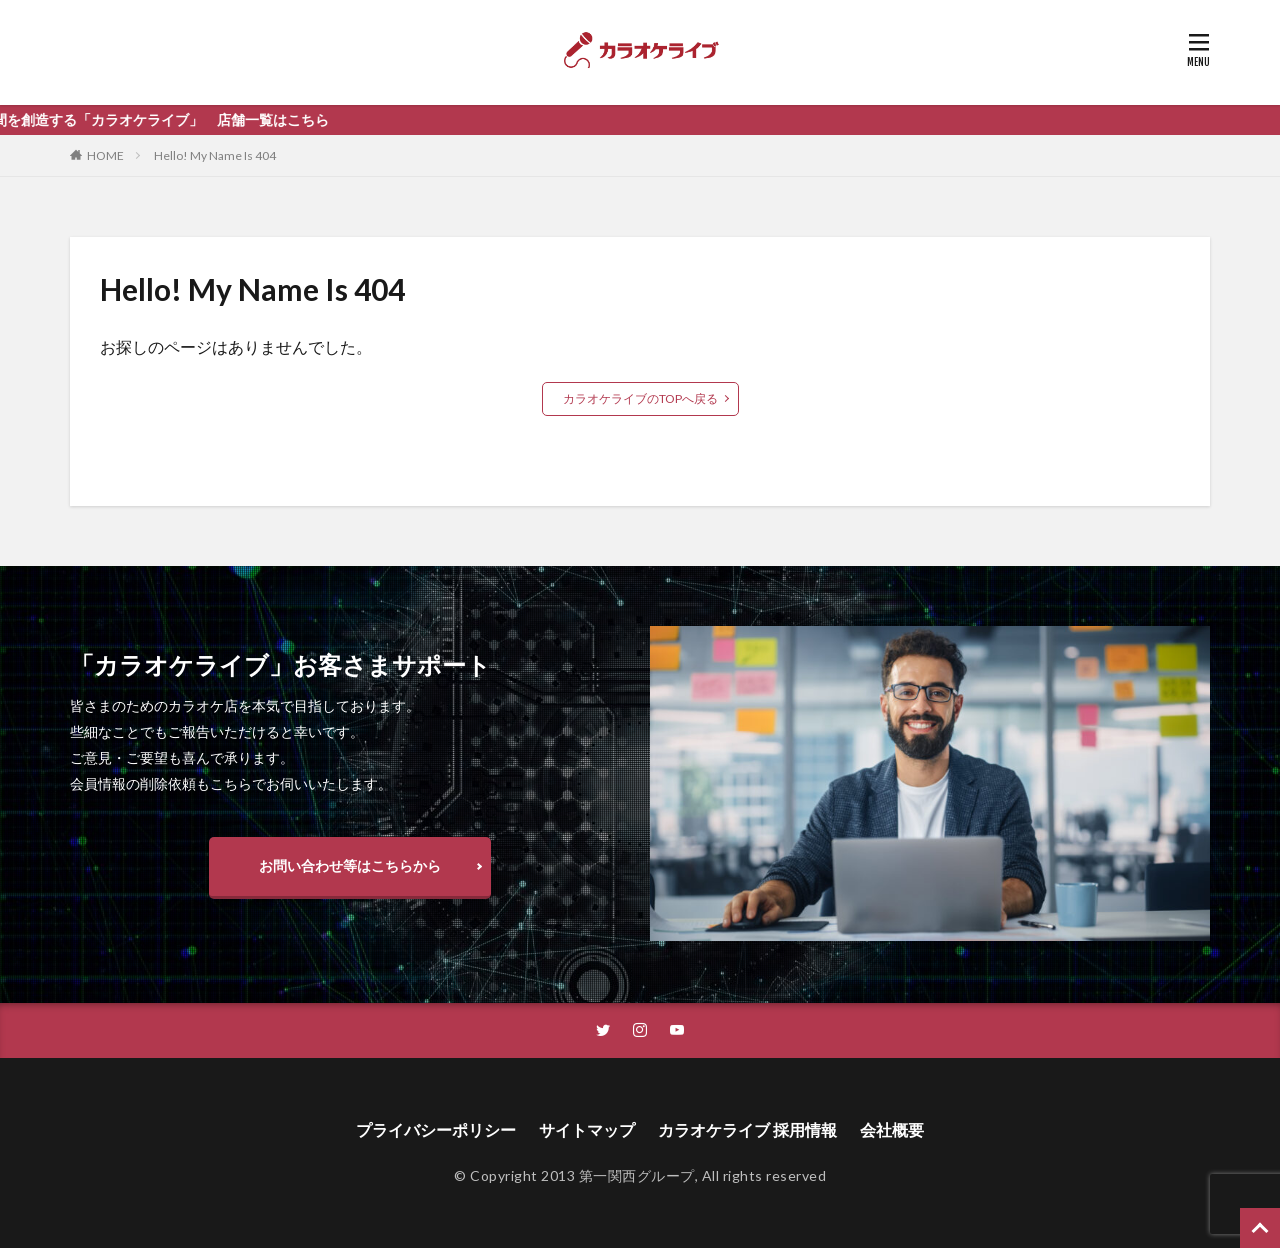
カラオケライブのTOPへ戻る (640, 398)
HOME (105, 155)
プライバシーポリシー (436, 1129)
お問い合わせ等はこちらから (350, 865)
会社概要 (892, 1129)
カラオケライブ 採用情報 (747, 1129)
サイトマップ (587, 1129)
